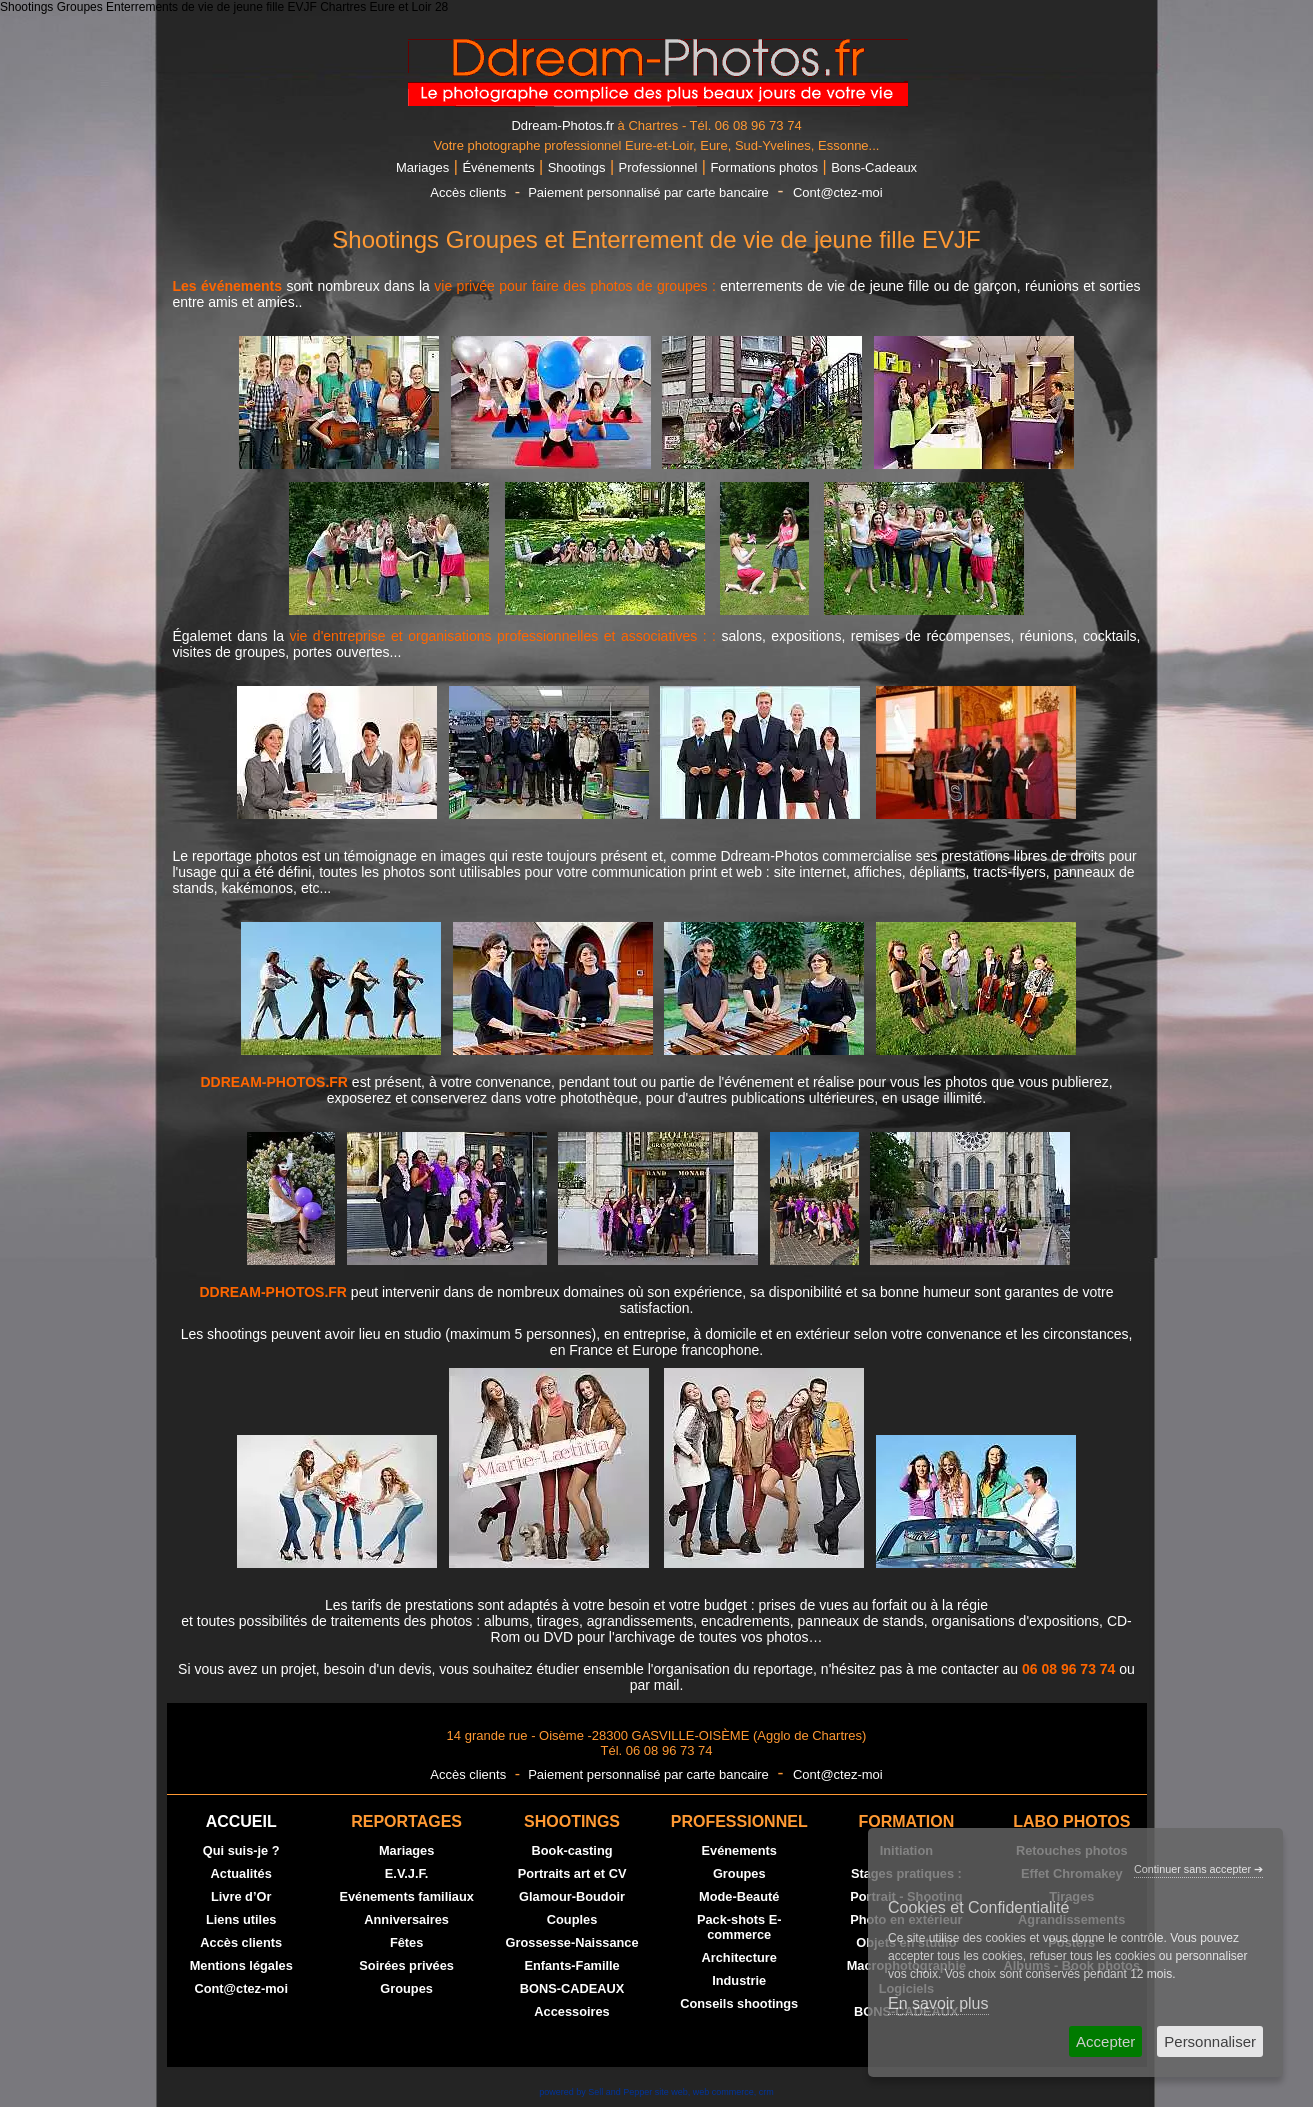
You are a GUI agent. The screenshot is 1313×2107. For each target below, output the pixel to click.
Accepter (1105, 2041)
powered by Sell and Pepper (595, 2092)
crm (766, 2092)
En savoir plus (938, 2003)
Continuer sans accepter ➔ (1198, 1869)
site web (671, 2092)
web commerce (723, 2092)
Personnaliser (1210, 2041)
